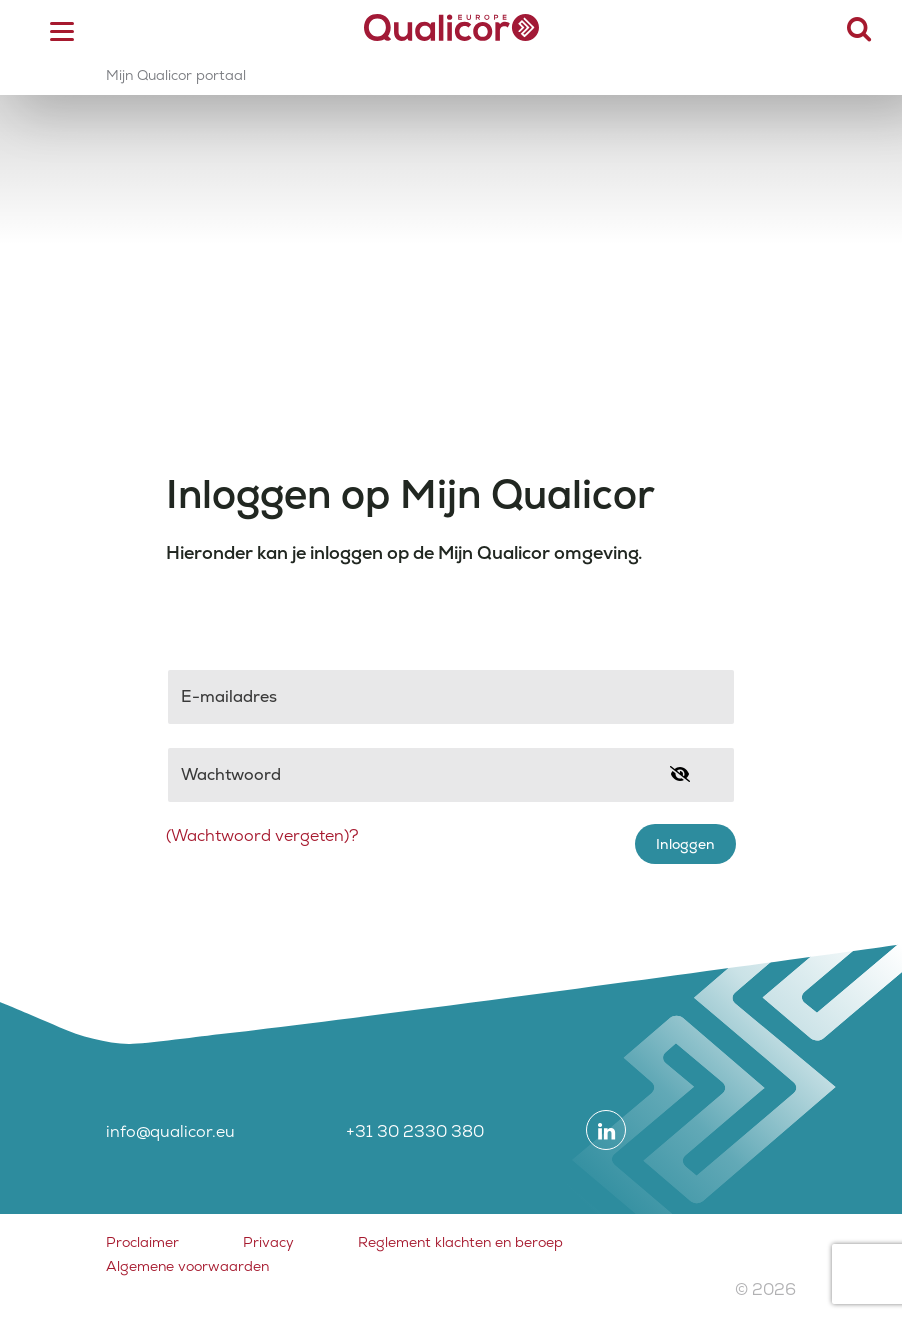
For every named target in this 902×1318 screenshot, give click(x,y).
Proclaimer (142, 1242)
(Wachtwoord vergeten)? (262, 835)
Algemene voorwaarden (187, 1266)
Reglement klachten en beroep (460, 1242)
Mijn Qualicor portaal (176, 75)
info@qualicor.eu (170, 1131)
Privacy (268, 1242)
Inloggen (685, 844)
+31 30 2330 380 (415, 1131)
